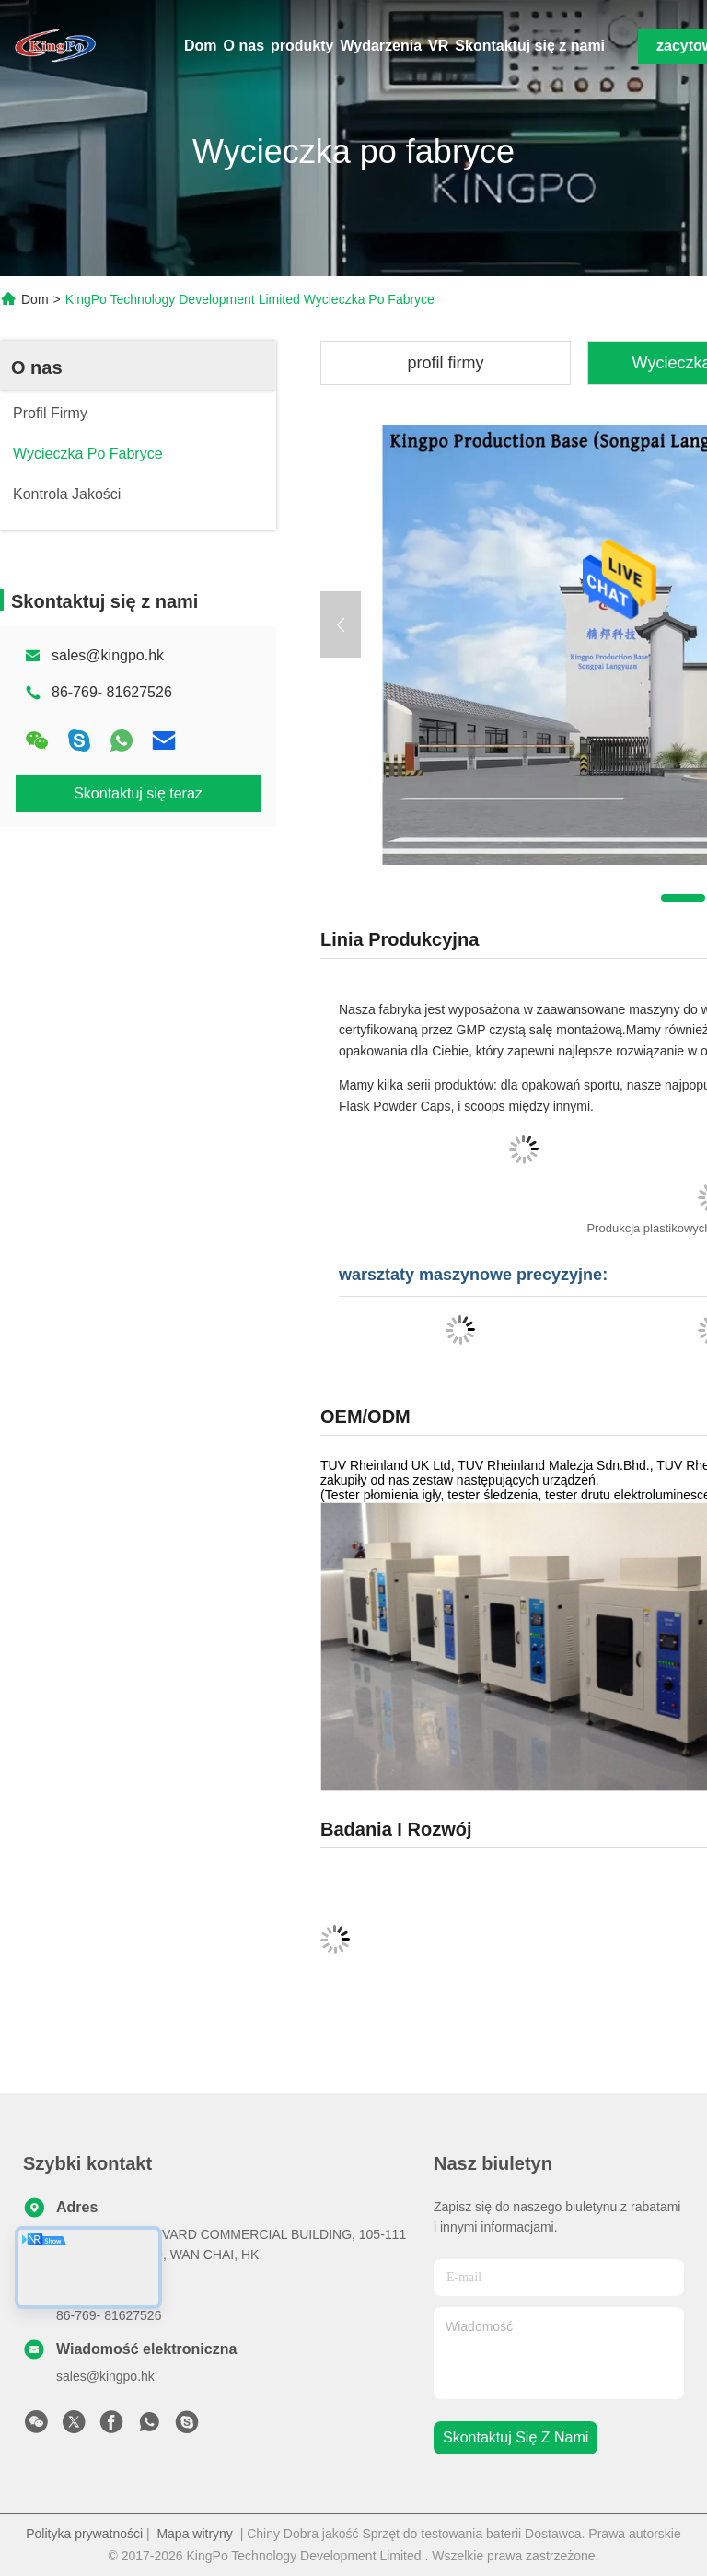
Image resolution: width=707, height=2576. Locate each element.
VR (438, 45)
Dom (200, 45)
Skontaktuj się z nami (530, 45)
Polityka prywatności (84, 2533)
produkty (302, 45)
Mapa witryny (194, 2533)
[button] (683, 898)
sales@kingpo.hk (108, 655)
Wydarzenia (381, 45)
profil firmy (445, 363)
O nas (244, 45)
